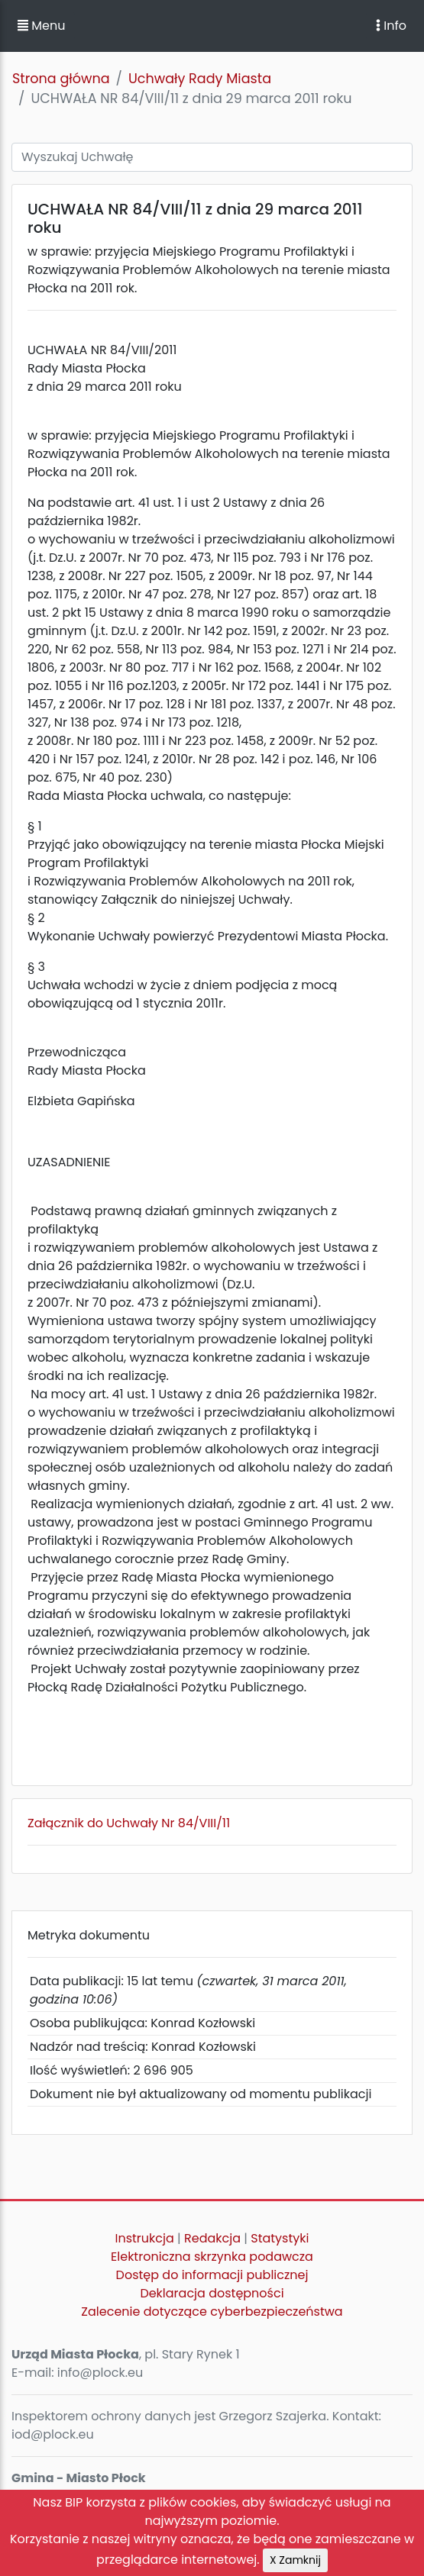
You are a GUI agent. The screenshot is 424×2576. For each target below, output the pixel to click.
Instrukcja (144, 2238)
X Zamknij (295, 2560)
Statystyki (280, 2238)
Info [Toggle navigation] (391, 25)
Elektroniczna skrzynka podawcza (212, 2256)
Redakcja (212, 2238)
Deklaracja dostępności (211, 2293)
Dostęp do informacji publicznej (212, 2275)
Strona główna (61, 78)
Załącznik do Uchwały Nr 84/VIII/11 (129, 1823)
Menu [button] (41, 25)
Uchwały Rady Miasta (199, 78)
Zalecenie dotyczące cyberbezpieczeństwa (211, 2311)
